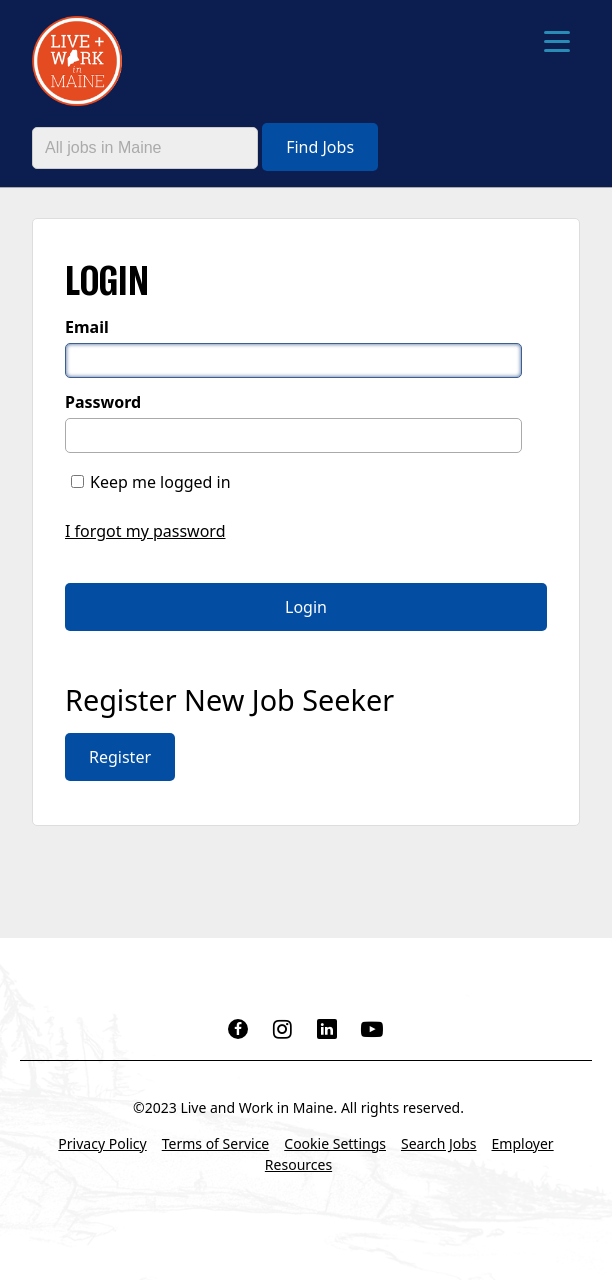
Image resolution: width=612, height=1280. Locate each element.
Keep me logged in (160, 482)
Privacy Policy (102, 1143)
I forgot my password (145, 531)
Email (87, 327)
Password (103, 402)
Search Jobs (439, 1143)
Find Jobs (320, 147)
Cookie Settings (335, 1143)
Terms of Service (216, 1143)
